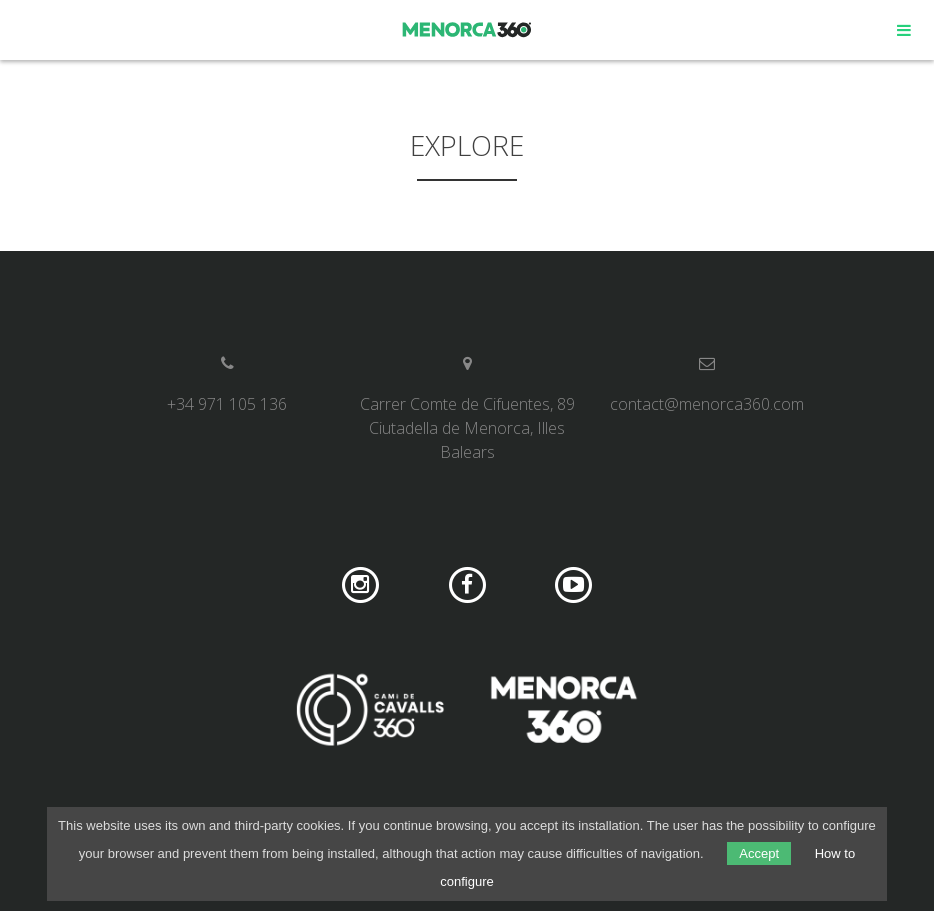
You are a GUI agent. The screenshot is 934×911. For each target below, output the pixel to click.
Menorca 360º (467, 30)
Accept (759, 853)
